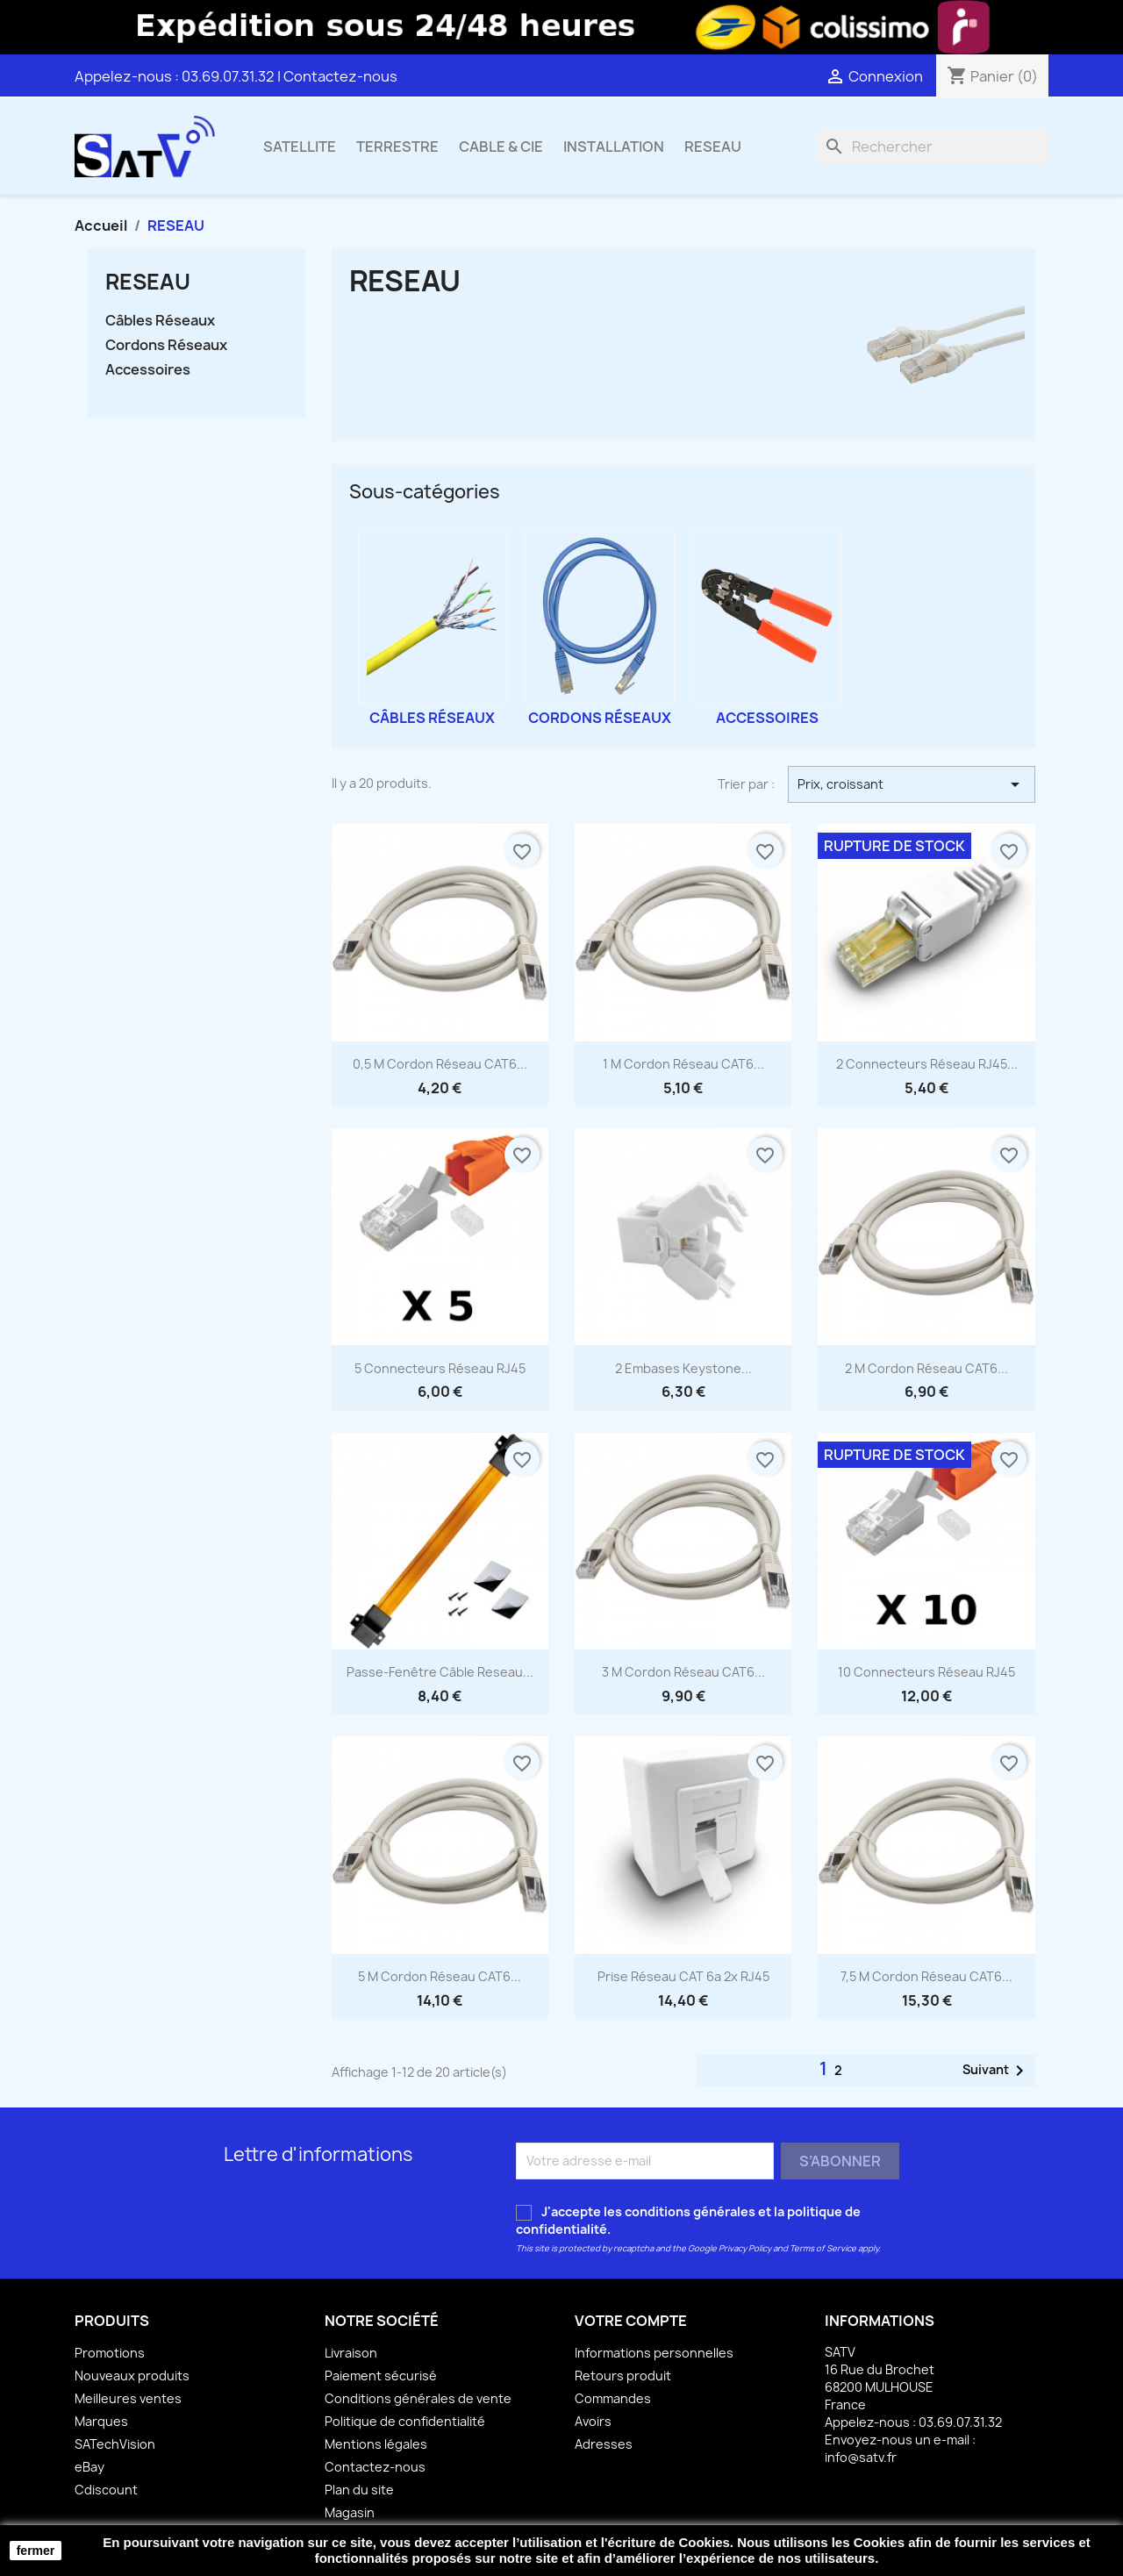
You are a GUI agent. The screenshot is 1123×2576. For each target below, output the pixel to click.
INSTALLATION (613, 146)
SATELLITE (299, 146)
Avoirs (593, 2421)
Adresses (604, 2444)
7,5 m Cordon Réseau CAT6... (926, 1976)
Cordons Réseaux (166, 345)
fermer (36, 2551)
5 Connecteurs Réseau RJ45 (440, 1368)
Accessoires (147, 370)
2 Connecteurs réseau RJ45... (927, 1063)
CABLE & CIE (501, 146)
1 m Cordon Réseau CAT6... (683, 1063)
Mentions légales (376, 2444)
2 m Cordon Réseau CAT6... (926, 1368)
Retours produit (623, 2375)
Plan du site (359, 2489)
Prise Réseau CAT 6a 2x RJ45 (683, 1976)
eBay (89, 2466)
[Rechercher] (932, 146)
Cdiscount (106, 2489)
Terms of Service (823, 2248)
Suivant (996, 2070)
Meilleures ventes (128, 2398)
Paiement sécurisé (381, 2375)
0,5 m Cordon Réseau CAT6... (440, 1063)
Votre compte (631, 2320)
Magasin (350, 2512)
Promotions (110, 2352)
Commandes (613, 2398)
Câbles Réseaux (160, 320)
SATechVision (115, 2444)
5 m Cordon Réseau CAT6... (439, 1976)
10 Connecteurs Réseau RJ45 (926, 1672)
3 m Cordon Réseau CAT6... (683, 1672)
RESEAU (712, 146)
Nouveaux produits (132, 2375)
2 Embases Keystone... (683, 1368)
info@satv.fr (861, 2457)
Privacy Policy (745, 2248)
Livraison (351, 2352)
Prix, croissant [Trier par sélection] (912, 784)
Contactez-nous (340, 76)
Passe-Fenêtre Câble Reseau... (440, 1672)
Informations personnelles (654, 2352)
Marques (101, 2421)
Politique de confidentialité (405, 2421)
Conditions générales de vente (418, 2398)
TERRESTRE (397, 146)
